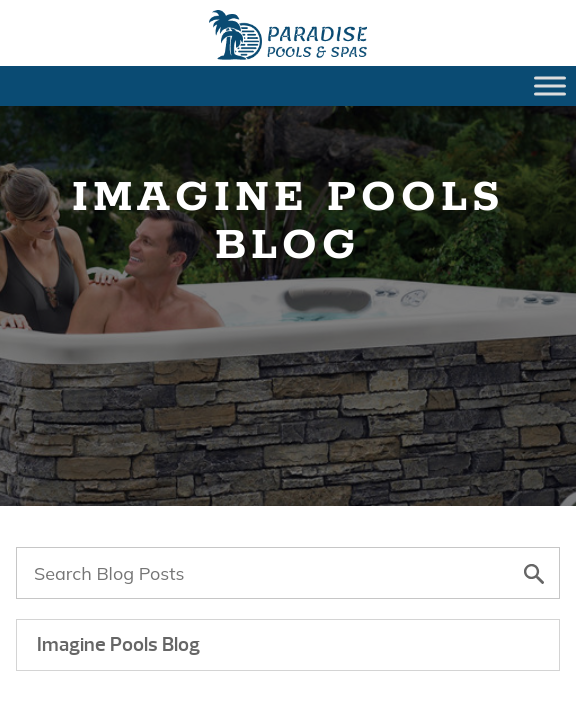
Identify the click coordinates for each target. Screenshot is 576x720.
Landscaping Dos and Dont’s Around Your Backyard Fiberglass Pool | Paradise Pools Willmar (288, 35)
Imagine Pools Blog (118, 644)
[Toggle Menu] (550, 85)
